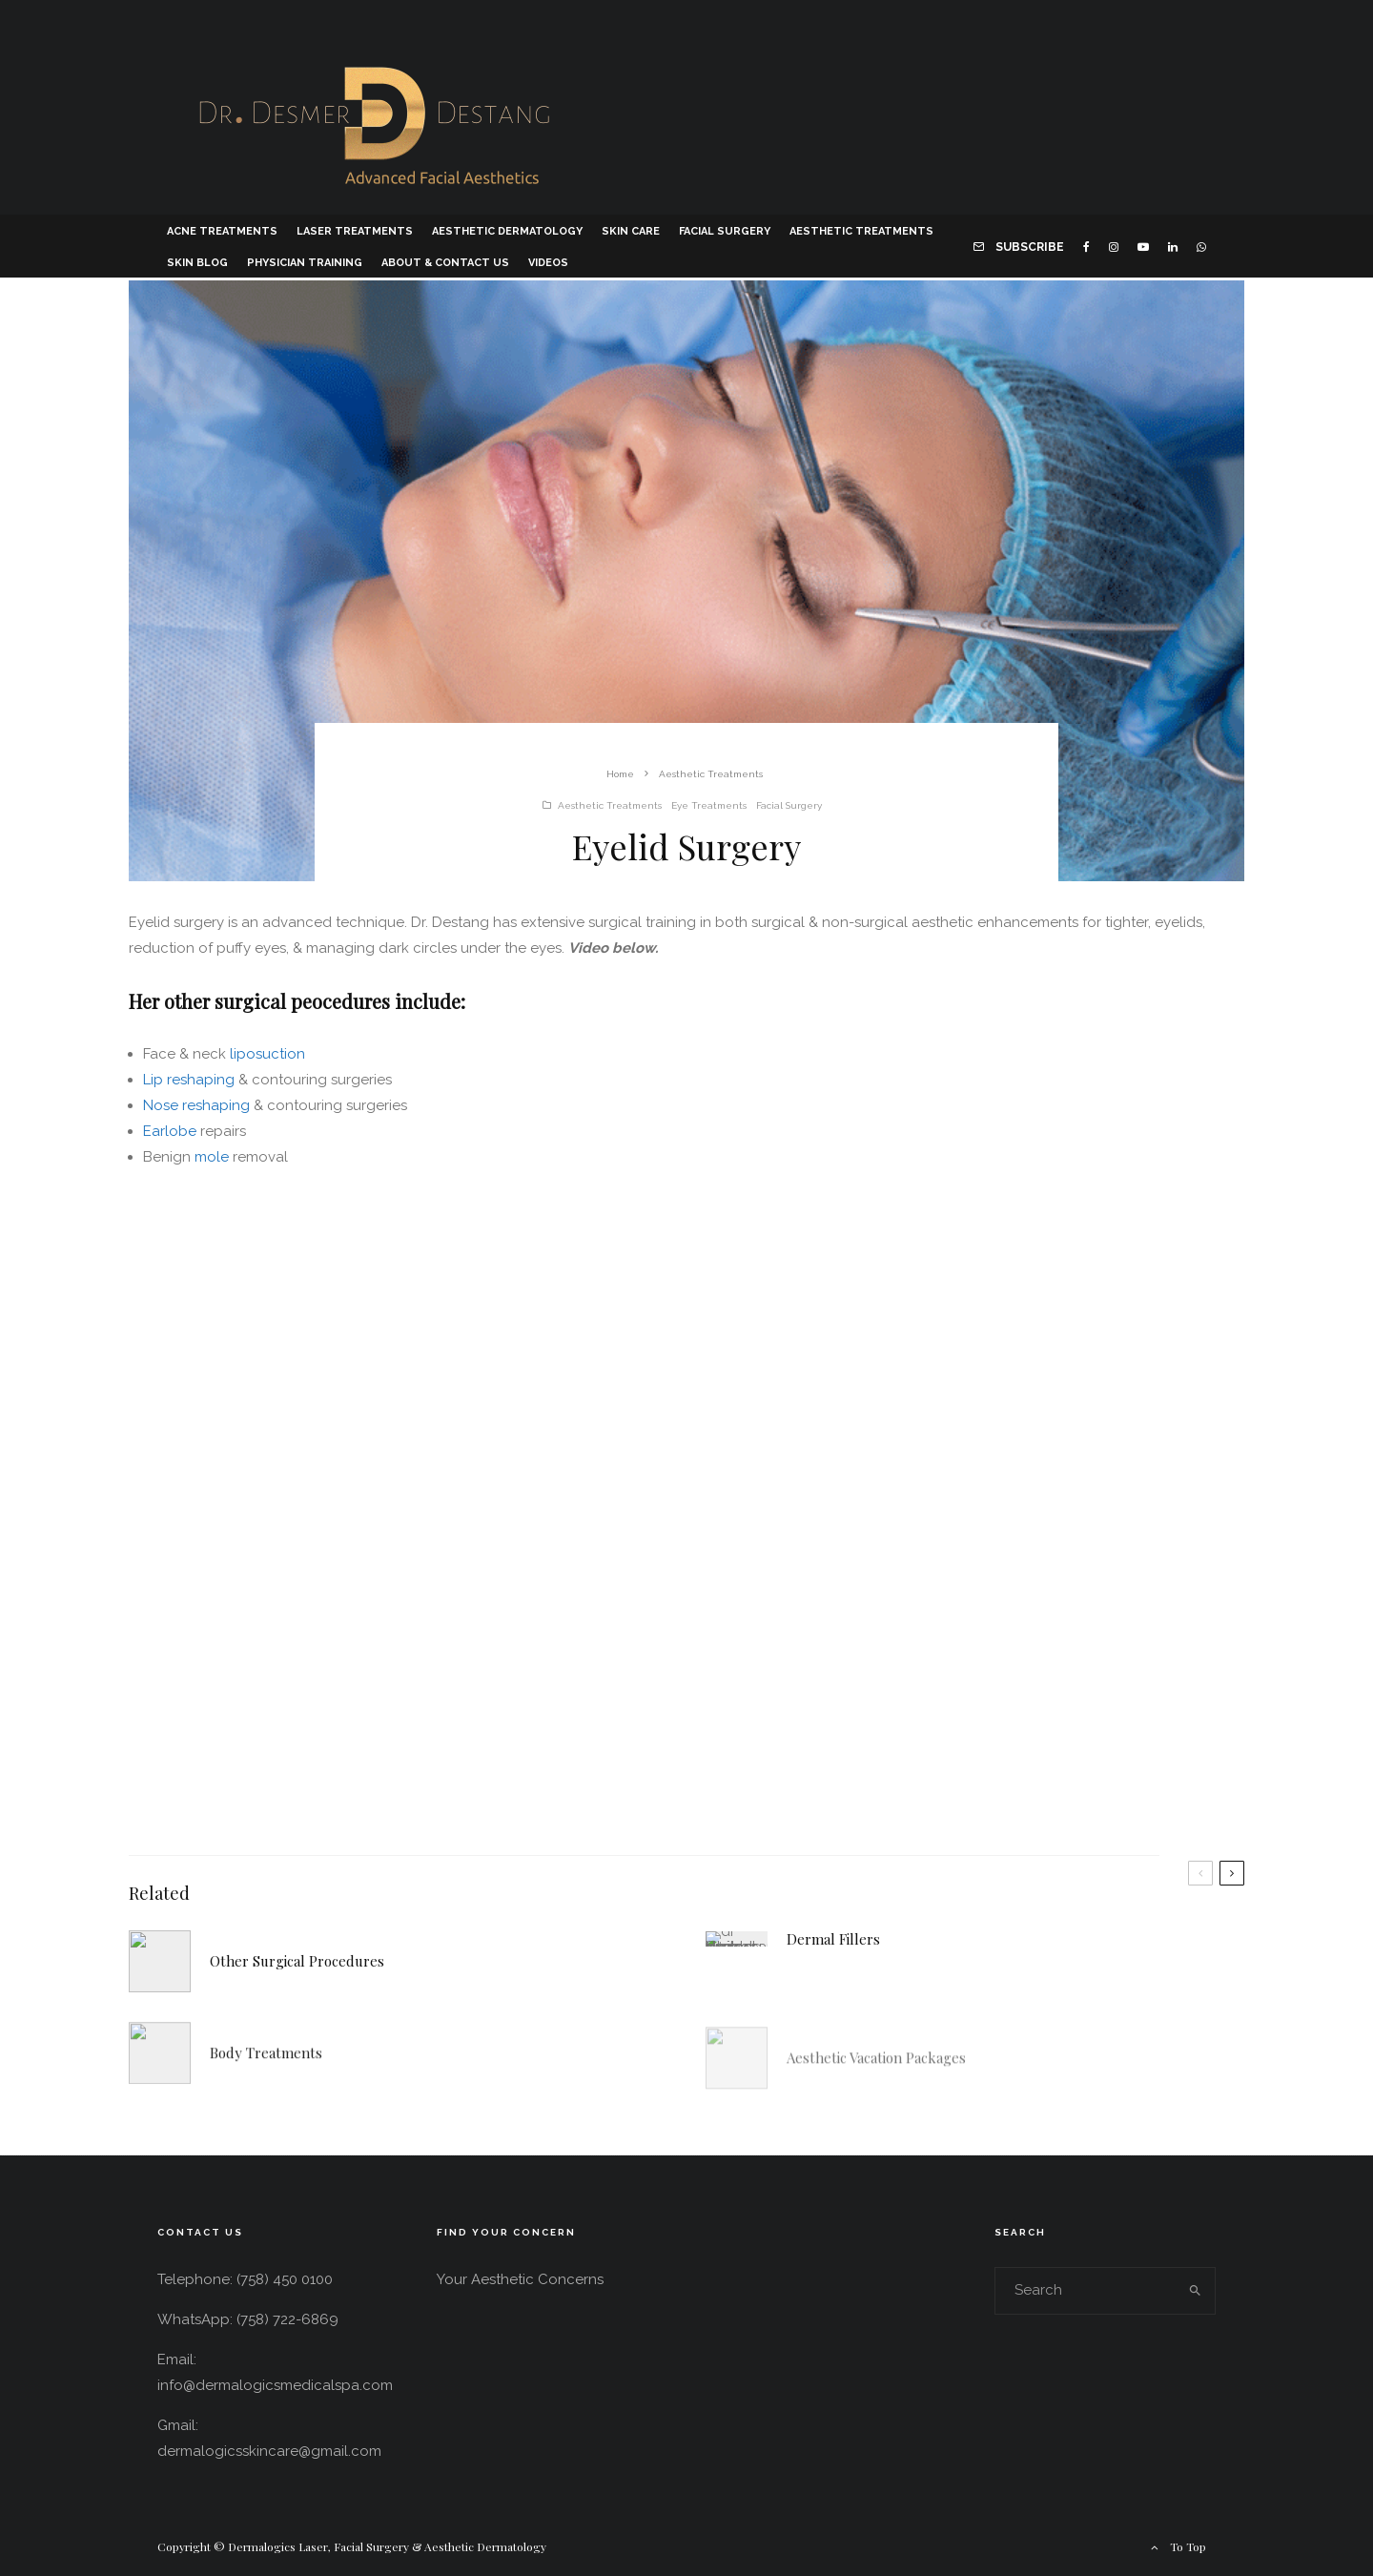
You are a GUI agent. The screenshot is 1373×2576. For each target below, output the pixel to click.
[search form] (1086, 2291)
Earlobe (171, 1131)
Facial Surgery (724, 231)
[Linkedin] (1172, 246)
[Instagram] (1113, 246)
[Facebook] (1086, 246)
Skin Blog (197, 263)
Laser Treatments (355, 231)
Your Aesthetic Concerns (520, 2279)
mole (212, 1156)
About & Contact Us (445, 263)
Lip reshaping (189, 1079)
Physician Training (304, 263)
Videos (548, 263)
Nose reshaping (196, 1105)
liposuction (267, 1053)
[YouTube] (1143, 246)
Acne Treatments (222, 231)
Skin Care (631, 231)
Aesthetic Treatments (861, 231)
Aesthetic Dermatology (507, 231)
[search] (1196, 2291)
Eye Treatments (709, 805)
